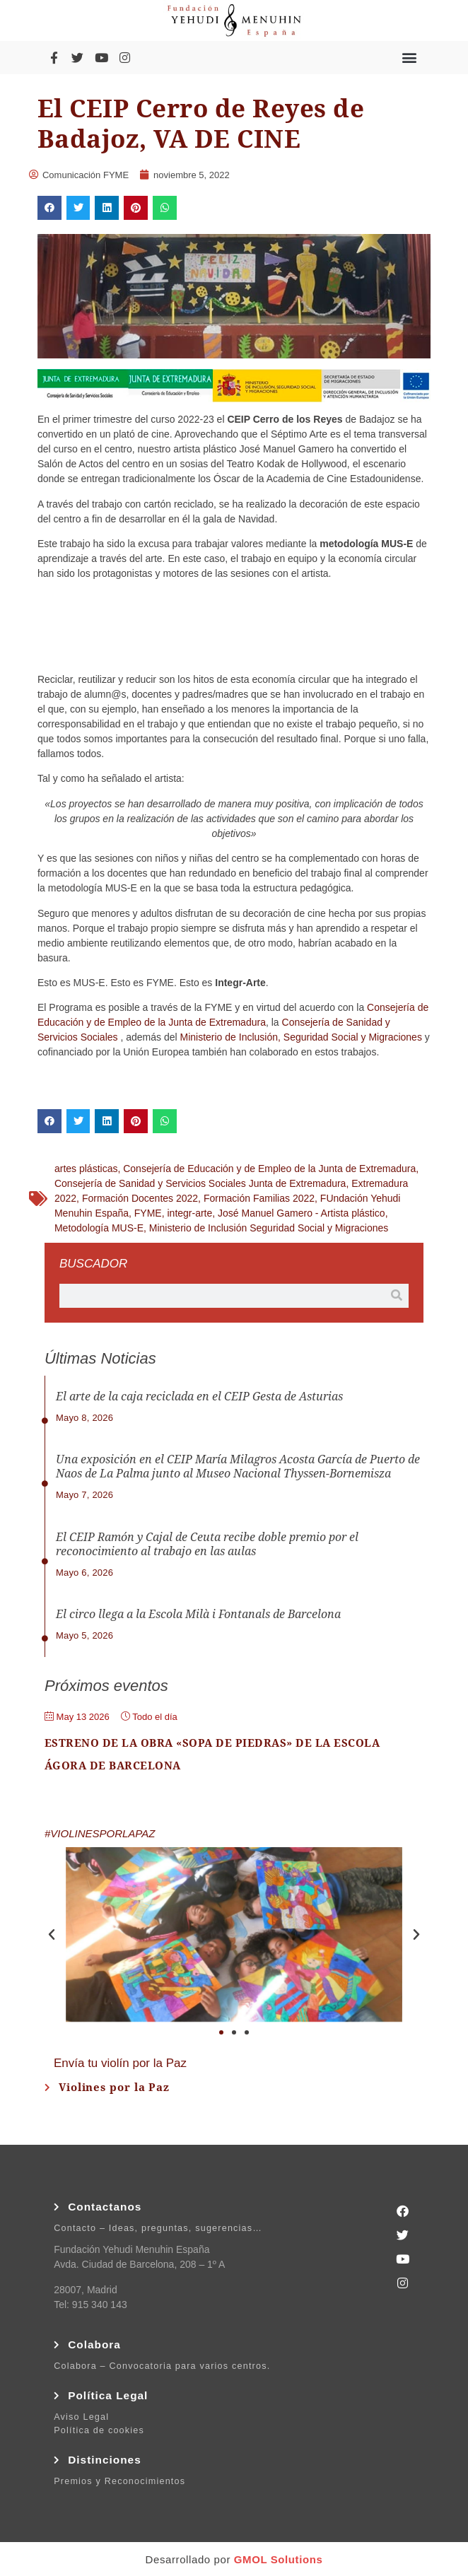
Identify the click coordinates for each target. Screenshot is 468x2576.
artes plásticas (85, 1168)
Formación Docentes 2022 (140, 1198)
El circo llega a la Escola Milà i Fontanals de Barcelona (198, 1614)
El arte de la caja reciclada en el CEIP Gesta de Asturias (199, 1396)
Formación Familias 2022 (259, 1198)
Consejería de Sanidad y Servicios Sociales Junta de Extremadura (200, 1183)
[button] (409, 57)
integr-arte (189, 1213)
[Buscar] (397, 1296)
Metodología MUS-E (99, 1228)
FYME (148, 1213)
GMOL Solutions (278, 2559)
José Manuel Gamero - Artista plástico (301, 1213)
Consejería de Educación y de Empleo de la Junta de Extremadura (269, 1168)
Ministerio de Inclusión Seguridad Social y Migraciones (269, 1228)
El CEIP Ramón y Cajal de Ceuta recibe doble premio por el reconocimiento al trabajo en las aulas (207, 1544)
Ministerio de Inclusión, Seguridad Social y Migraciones (301, 1037)
